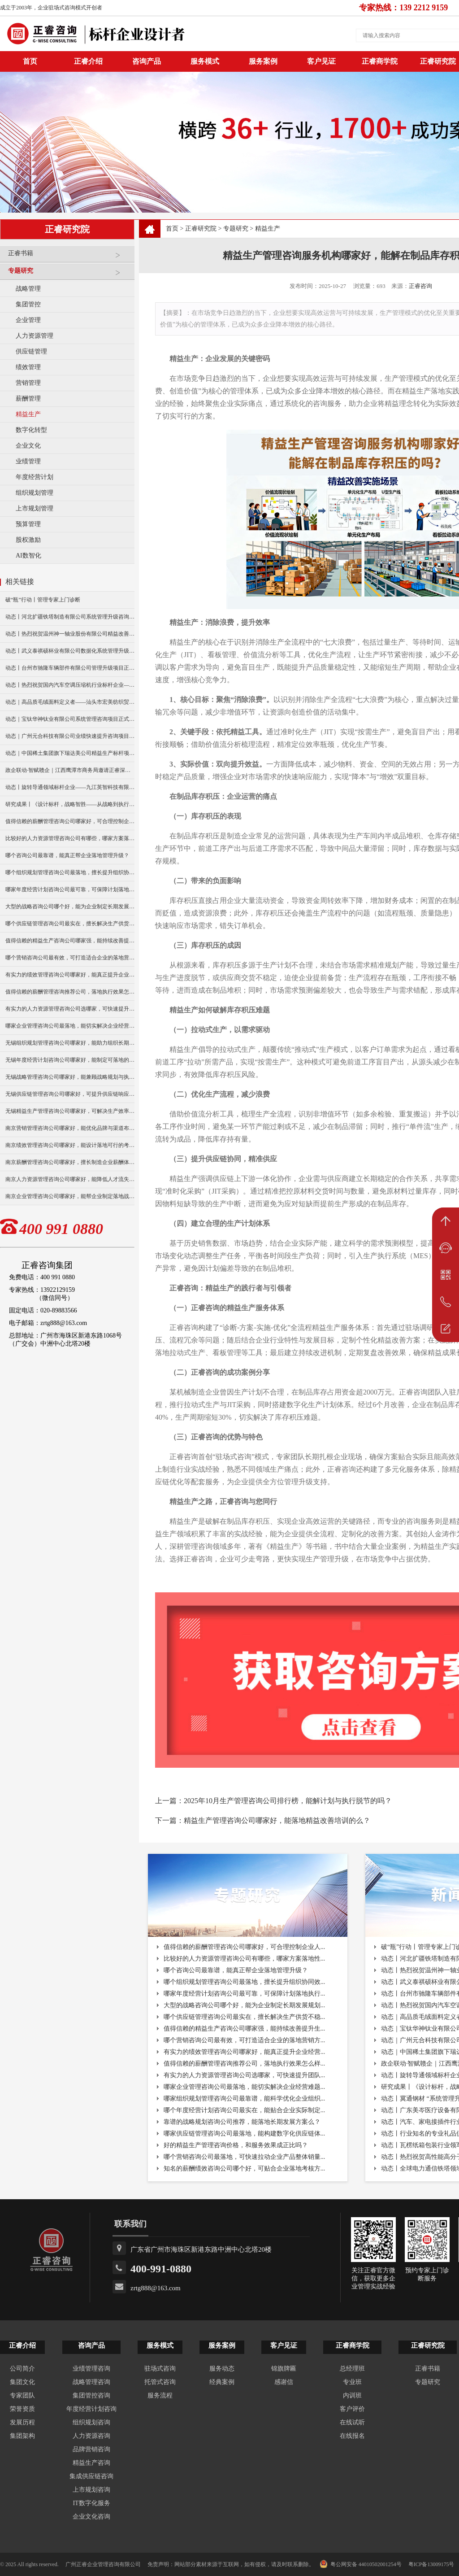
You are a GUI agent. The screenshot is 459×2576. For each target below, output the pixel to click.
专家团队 (22, 2395)
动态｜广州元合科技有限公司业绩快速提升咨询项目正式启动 (69, 736)
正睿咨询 (420, 286)
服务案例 (263, 61)
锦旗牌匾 (283, 2368)
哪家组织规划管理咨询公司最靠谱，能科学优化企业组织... (244, 2098)
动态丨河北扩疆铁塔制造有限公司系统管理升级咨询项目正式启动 (69, 617)
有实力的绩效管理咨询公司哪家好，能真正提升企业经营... (244, 2052)
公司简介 (22, 2368)
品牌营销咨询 (91, 2449)
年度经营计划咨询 (91, 2409)
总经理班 (352, 2368)
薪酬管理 (28, 398)
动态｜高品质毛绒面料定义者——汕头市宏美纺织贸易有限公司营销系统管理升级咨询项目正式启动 (69, 702)
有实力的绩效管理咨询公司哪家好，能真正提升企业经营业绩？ (69, 975)
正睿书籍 (69, 257)
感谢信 (283, 2382)
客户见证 (321, 61)
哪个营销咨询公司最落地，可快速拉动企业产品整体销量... (244, 2156)
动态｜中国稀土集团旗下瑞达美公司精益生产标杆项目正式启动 (69, 753)
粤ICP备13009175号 (431, 2564)
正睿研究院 (201, 228)
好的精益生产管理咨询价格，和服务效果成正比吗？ (236, 2145)
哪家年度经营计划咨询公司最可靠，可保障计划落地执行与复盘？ (69, 889)
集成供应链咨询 (91, 2476)
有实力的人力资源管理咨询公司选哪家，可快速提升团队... (244, 2075)
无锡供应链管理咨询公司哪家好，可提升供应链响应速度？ (69, 1094)
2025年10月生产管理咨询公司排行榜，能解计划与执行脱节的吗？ (288, 1801)
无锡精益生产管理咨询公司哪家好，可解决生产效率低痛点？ (69, 1111)
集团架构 (22, 2435)
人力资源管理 (34, 335)
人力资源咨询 (91, 2435)
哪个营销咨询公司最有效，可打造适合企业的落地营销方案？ (69, 958)
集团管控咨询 (91, 2395)
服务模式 (205, 61)
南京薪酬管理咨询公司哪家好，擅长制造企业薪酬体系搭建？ (69, 1162)
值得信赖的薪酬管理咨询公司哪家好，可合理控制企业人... (244, 1947)
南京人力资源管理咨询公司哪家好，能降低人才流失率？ (69, 1179)
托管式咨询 (160, 2382)
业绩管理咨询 (91, 2368)
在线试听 (352, 2422)
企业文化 (28, 445)
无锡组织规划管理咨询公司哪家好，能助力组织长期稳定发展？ (69, 1043)
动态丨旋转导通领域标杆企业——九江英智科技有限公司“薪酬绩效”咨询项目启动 (69, 787)
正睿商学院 (380, 61)
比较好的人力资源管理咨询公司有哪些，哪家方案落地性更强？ (69, 838)
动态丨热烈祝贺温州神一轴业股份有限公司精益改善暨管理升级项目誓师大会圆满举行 (69, 634)
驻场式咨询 (160, 2368)
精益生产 (28, 414)
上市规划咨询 (91, 2489)
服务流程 (160, 2395)
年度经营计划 (34, 477)
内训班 (352, 2395)
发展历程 (22, 2422)
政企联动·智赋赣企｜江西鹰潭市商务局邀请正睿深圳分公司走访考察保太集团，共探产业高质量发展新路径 (69, 770)
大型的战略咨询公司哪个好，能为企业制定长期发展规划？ (69, 906)
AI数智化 (28, 555)
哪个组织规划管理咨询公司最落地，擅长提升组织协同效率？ (69, 872)
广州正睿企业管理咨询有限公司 (103, 2564)
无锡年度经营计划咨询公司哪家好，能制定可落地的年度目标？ (69, 1060)
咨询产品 (146, 61)
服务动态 (221, 2368)
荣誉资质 (22, 2409)
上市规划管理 (34, 508)
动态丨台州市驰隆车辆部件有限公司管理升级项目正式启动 (69, 668)
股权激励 (28, 539)
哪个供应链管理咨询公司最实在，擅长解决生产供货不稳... (244, 2017)
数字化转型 (31, 430)
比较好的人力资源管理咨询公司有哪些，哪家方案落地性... (244, 1958)
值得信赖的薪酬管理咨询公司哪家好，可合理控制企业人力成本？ (69, 821)
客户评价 (352, 2409)
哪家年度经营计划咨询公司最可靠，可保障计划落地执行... (244, 1993)
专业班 (352, 2382)
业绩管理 (28, 461)
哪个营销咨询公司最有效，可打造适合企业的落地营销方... (244, 2040)
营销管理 (28, 382)
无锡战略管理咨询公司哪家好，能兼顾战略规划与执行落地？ (69, 1077)
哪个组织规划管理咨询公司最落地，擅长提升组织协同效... (244, 1982)
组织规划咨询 (91, 2422)
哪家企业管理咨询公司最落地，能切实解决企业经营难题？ (69, 1026)
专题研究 (69, 274)
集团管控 (28, 304)
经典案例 (221, 2382)
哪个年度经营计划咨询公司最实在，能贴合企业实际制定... (244, 2110)
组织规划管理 (34, 492)
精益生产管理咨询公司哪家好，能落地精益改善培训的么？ (277, 1820)
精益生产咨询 (91, 2462)
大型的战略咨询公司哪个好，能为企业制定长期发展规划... (244, 2005)
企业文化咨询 (91, 2516)
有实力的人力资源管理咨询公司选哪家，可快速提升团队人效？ (69, 1009)
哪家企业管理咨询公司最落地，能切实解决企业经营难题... (244, 2086)
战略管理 (28, 288)
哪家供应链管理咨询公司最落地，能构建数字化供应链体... (244, 2133)
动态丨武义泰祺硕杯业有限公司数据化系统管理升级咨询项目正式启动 (69, 651)
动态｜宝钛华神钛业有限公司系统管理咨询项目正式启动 (69, 719)
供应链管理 (31, 351)
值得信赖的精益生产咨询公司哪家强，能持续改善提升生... (244, 2028)
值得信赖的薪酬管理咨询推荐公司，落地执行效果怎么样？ (69, 992)
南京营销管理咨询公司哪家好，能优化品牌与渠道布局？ (69, 1128)
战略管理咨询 (91, 2382)
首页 (172, 228)
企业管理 (28, 320)
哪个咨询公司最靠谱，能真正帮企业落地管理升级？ (67, 855)
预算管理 (28, 524)
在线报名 (352, 2435)
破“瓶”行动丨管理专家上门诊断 (42, 600)
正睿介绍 (22, 2345)
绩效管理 (28, 367)
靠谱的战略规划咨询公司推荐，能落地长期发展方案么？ (242, 2121)
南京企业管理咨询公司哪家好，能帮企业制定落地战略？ (69, 1196)
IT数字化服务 (91, 2503)
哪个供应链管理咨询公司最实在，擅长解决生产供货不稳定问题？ (69, 923)
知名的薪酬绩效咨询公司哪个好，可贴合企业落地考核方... (244, 2168)
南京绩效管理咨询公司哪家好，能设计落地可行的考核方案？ (69, 1145)
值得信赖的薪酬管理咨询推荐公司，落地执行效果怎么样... (244, 2063)
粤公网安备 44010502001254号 (361, 2564)
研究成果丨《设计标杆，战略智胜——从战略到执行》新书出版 (69, 804)
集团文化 (22, 2382)
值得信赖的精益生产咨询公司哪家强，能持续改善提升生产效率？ (69, 940)
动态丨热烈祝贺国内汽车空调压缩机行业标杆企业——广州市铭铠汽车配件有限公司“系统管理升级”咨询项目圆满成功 (69, 685)
